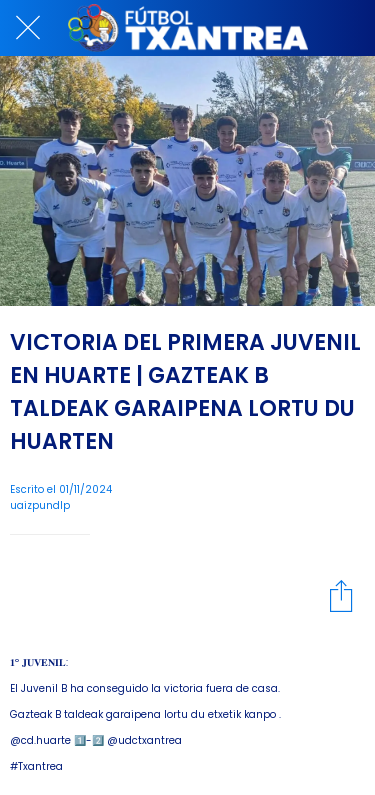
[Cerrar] (28, 28)
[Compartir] (341, 595)
